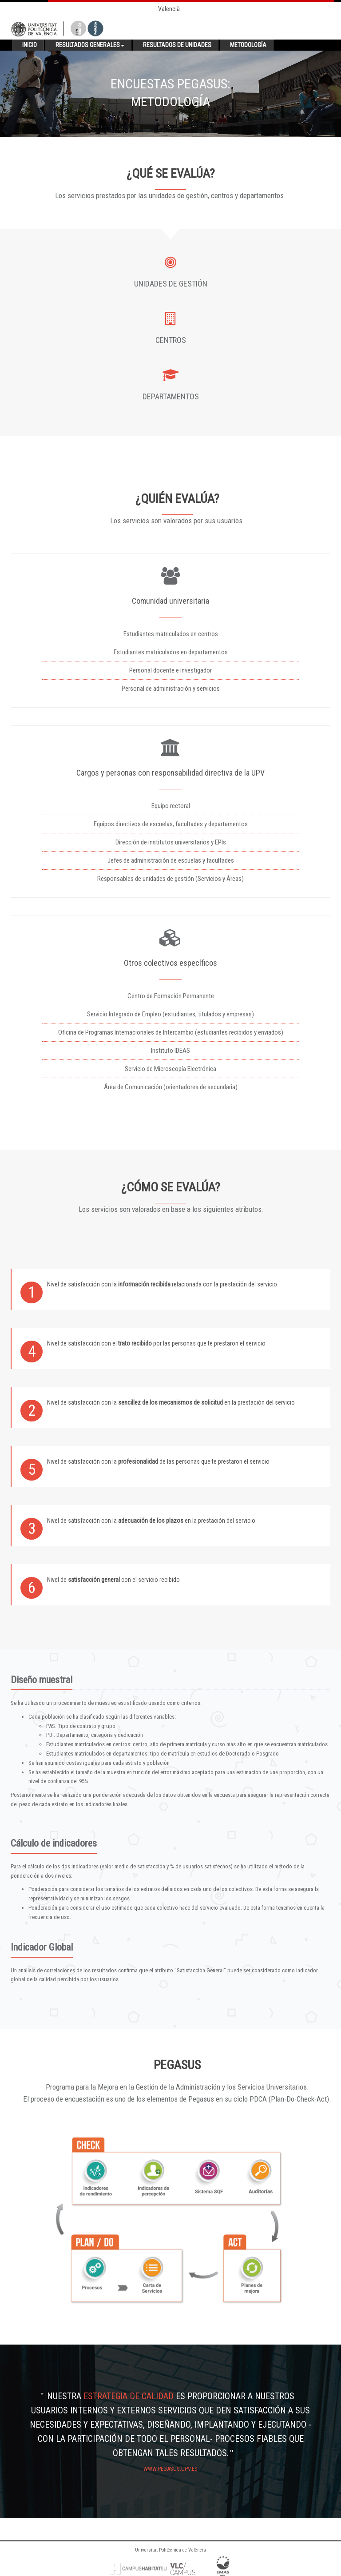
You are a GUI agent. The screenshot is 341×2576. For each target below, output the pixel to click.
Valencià (169, 8)
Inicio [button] (29, 44)
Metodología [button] (248, 44)
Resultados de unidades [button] (177, 44)
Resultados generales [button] (90, 44)
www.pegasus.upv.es (170, 2468)
